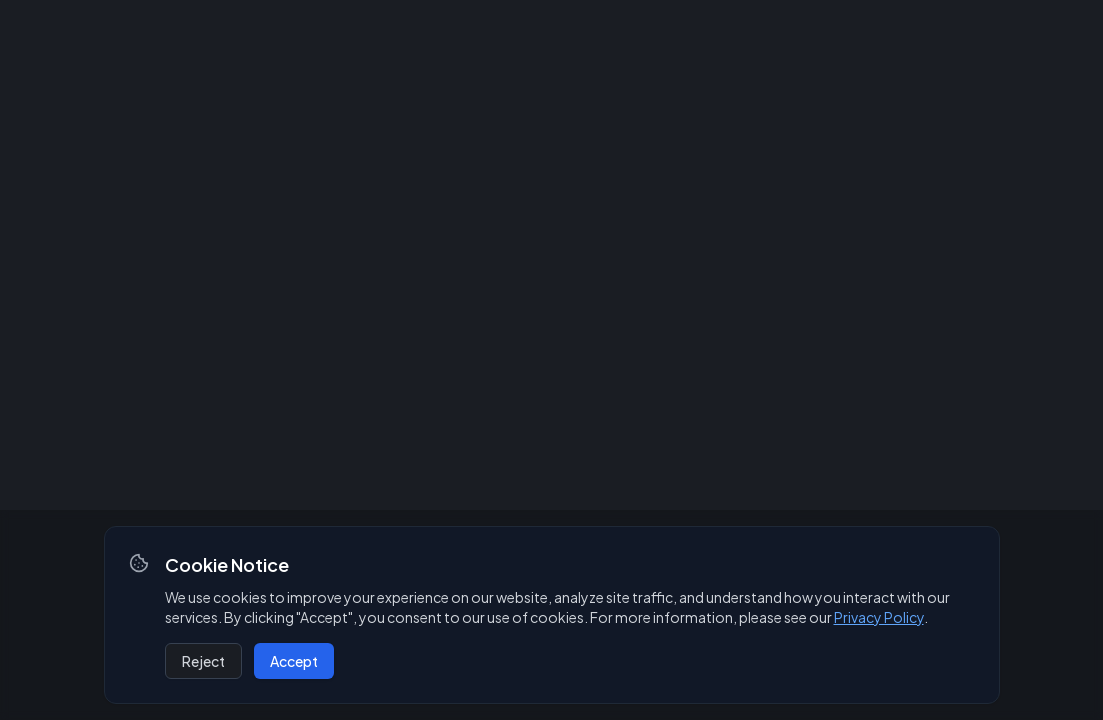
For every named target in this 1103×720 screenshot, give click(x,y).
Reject (203, 661)
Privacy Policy (879, 617)
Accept (294, 661)
